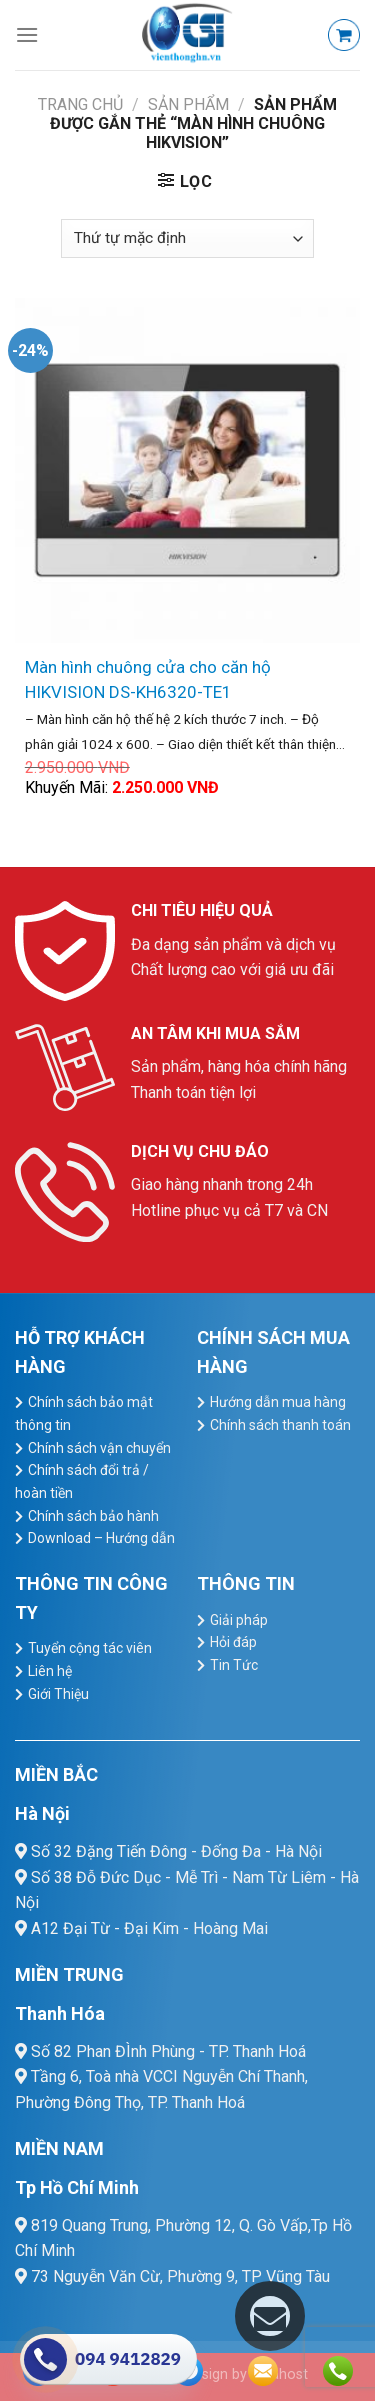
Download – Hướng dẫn (101, 1538)
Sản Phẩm (188, 104)
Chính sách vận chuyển (99, 1448)
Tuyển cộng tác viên (90, 1648)
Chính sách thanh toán (280, 1425)
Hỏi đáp (233, 1642)
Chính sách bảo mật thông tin (84, 1413)
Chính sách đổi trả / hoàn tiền (82, 1481)
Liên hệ (50, 1671)
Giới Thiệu (58, 1694)
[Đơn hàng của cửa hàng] (187, 238)
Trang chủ (80, 104)
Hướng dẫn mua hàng (278, 1402)
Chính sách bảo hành (93, 1516)
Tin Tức (234, 1665)
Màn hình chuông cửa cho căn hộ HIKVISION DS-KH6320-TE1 (148, 679)
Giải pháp (239, 1620)
